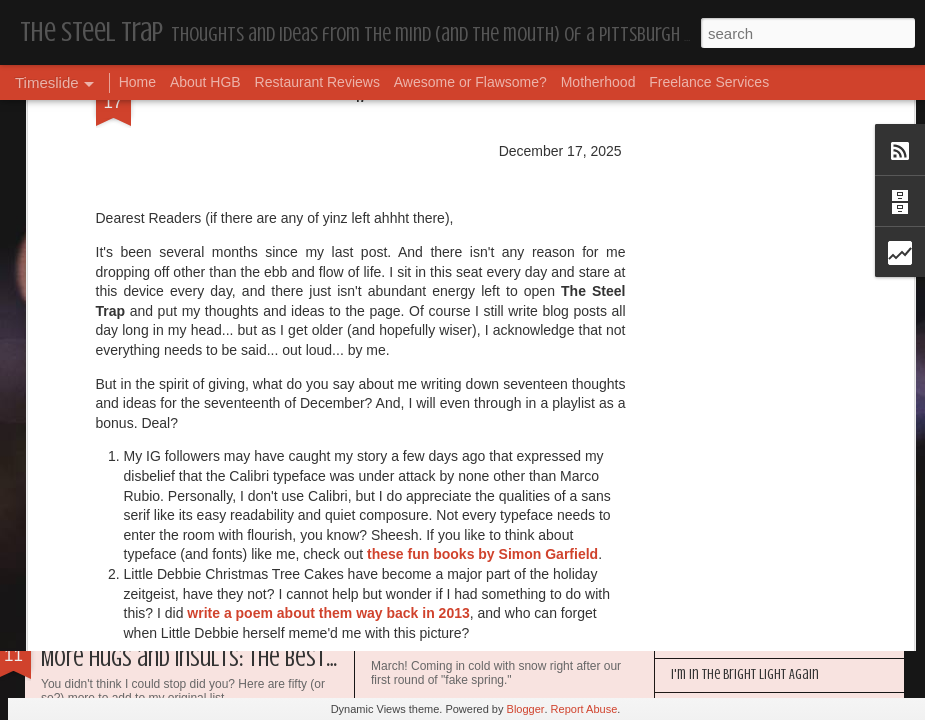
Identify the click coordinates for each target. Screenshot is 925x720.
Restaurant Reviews (317, 82)
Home (137, 82)
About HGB (205, 82)
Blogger (526, 709)
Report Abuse (584, 709)
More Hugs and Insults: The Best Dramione (227, 658)
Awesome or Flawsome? (470, 82)
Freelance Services (709, 82)
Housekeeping (418, 645)
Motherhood (598, 82)
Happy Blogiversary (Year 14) (744, 640)
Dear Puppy (89, 464)
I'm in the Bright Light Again (745, 674)
